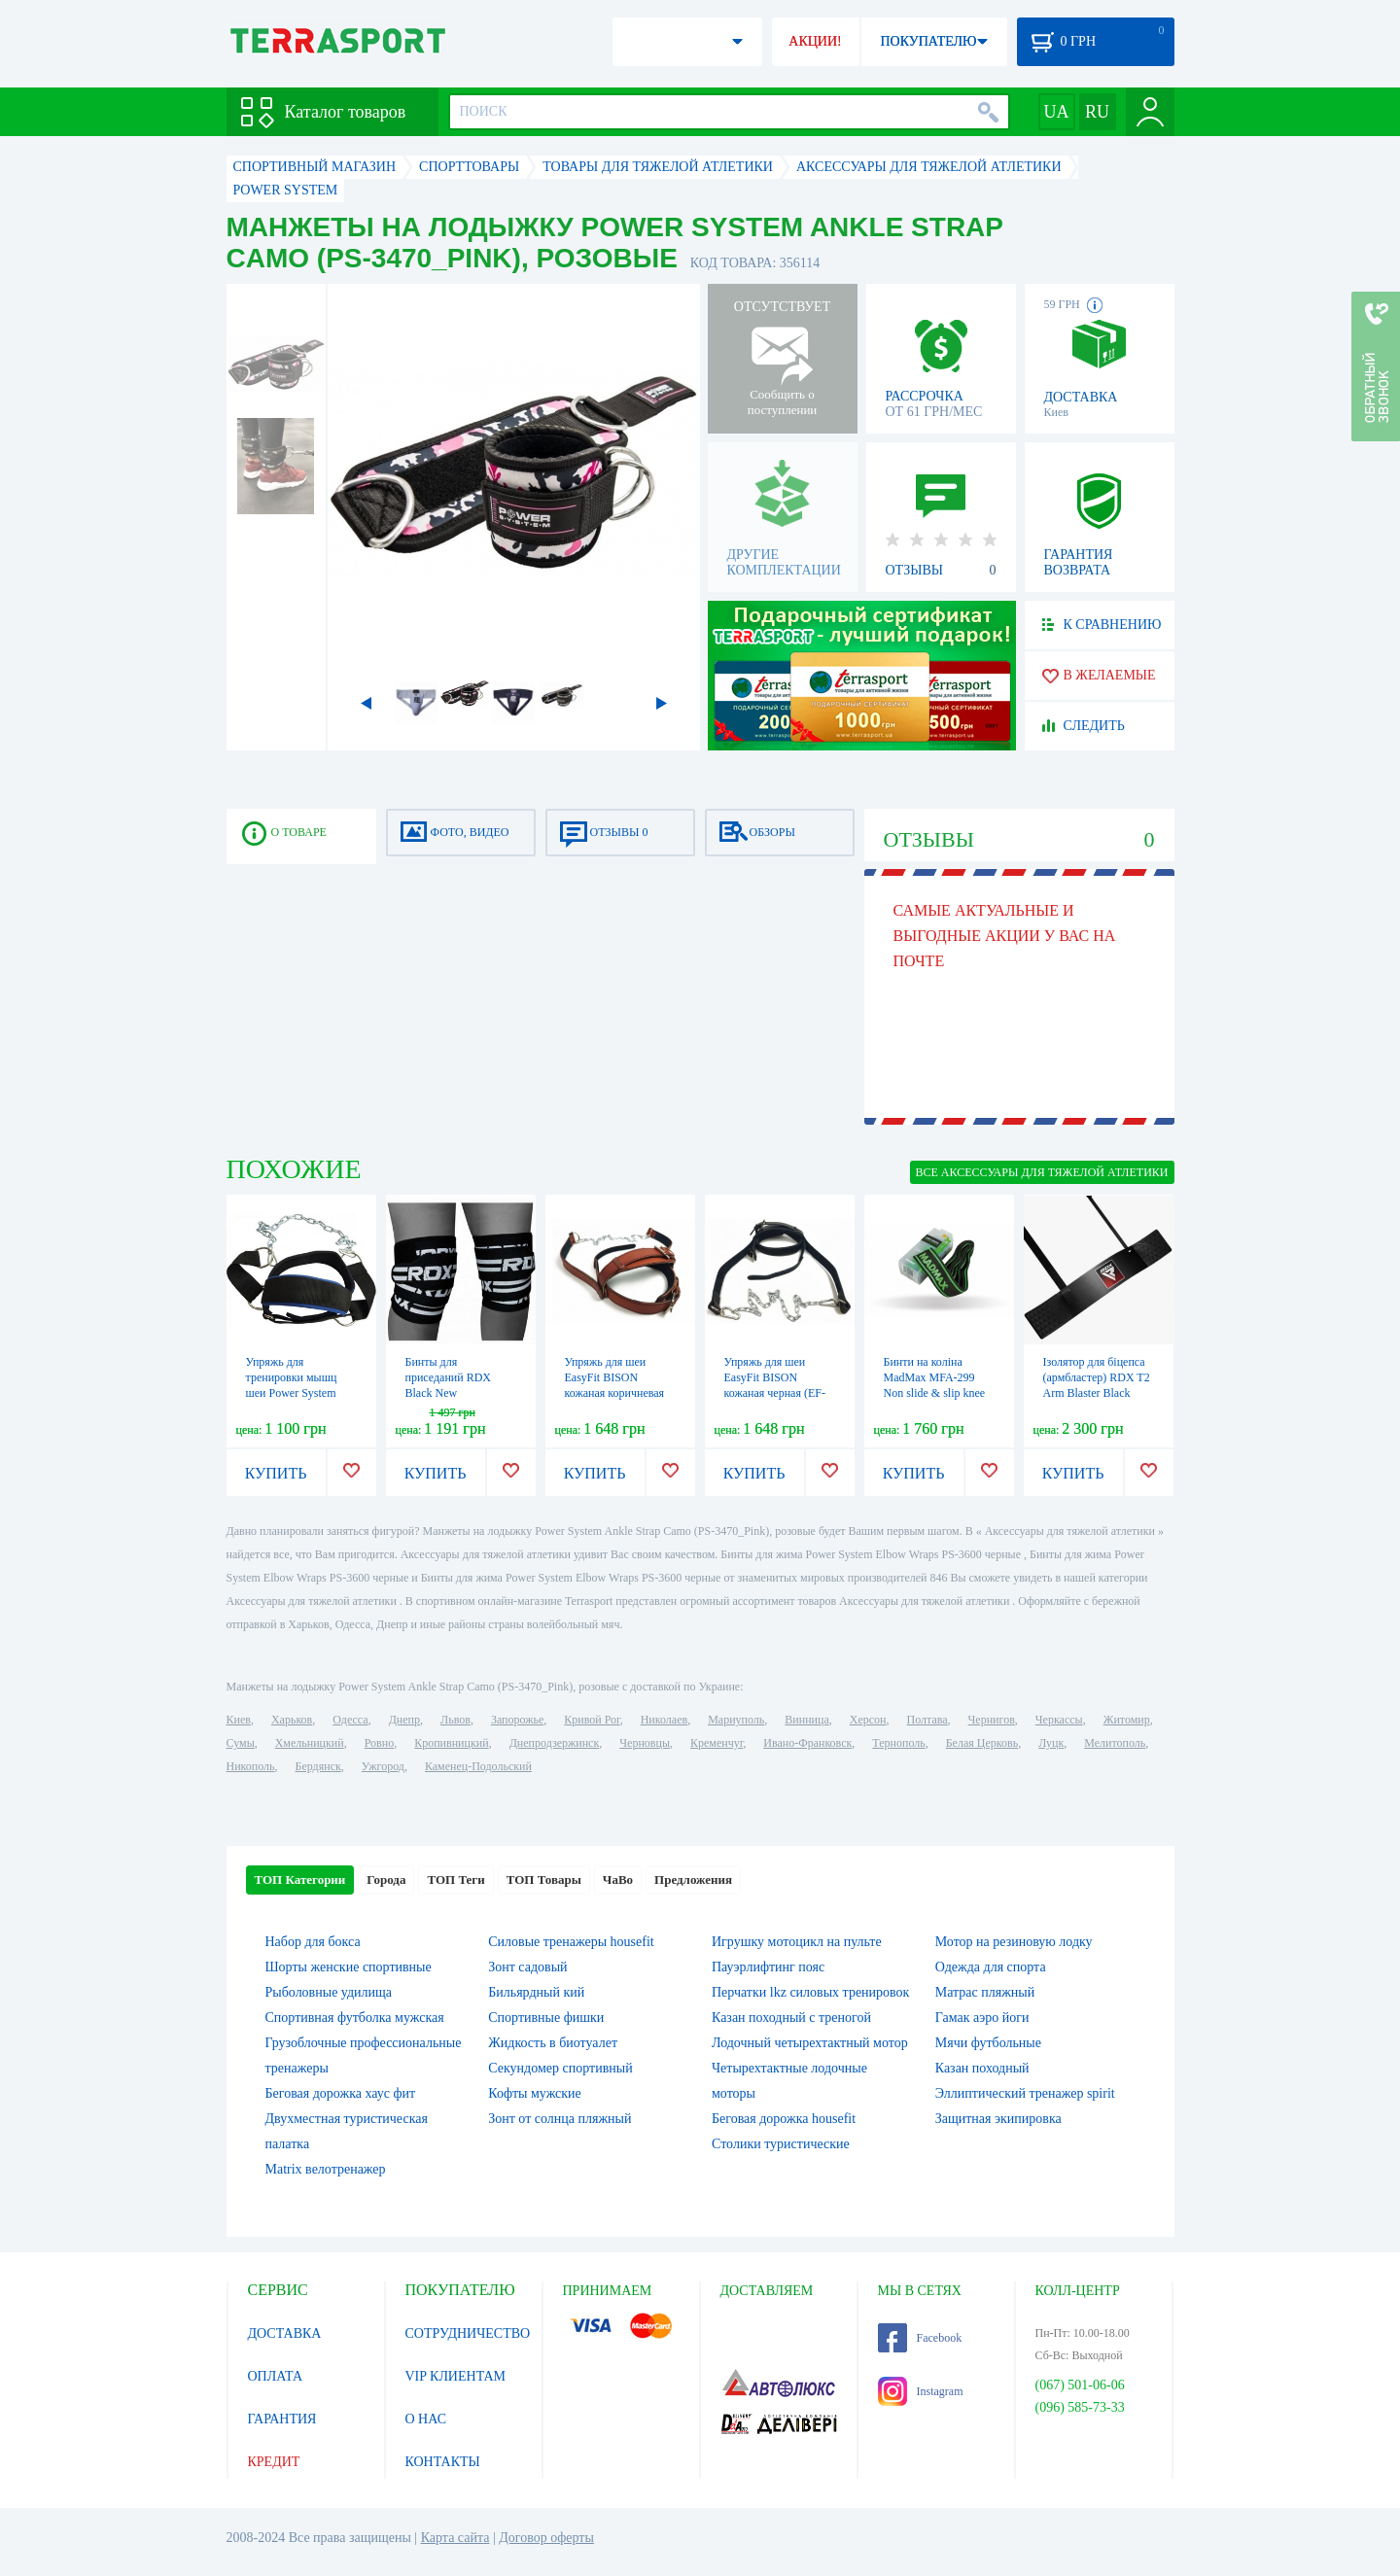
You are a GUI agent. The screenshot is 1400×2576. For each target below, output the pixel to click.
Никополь (251, 1766)
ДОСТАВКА (285, 2333)
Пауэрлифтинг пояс (768, 1967)
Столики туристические (781, 2144)
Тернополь (898, 1743)
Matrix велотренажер (325, 2169)
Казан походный (982, 2068)
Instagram (920, 2391)
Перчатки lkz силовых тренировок (810, 1992)
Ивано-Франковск (807, 1743)
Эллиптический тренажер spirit (1025, 2093)
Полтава (927, 1719)
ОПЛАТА (275, 2376)
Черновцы (644, 1743)
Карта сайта (455, 2537)
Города (386, 1879)
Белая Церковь (982, 1743)
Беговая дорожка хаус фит (340, 2093)
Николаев (664, 1719)
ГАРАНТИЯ (282, 2419)
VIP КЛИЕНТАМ (456, 2376)
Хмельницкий (309, 1743)
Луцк (1051, 1743)
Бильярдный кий (536, 1992)
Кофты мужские (534, 2093)
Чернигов (991, 1719)
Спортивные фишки (546, 2017)
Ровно (379, 1743)
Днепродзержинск (554, 1743)
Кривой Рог (591, 1719)
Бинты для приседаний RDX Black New (448, 1377)
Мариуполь (736, 1719)
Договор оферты (546, 2537)
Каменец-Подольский (478, 1766)
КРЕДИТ (274, 2461)
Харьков (291, 1719)
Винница (806, 1719)
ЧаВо (618, 1879)
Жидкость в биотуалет (552, 2043)
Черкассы (1059, 1719)
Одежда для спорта (990, 1967)
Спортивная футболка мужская (354, 2017)
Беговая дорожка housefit (784, 2118)
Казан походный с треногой (791, 2017)
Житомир (1126, 1719)
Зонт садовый (527, 1967)
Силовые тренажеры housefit (570, 1941)
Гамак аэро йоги (982, 2017)
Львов (455, 1719)
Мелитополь (1114, 1743)
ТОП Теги (455, 1879)
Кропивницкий (451, 1743)
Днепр (404, 1719)
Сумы (241, 1743)
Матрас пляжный (985, 1992)
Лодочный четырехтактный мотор (810, 2043)
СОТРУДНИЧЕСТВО (468, 2333)
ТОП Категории (300, 1879)
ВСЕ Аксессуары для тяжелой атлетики (1042, 1172)
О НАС (425, 2419)
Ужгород (383, 1766)
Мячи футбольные (988, 2043)
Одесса (350, 1719)
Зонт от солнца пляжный (559, 2118)
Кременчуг (716, 1743)
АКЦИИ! (814, 41)
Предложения (693, 1879)
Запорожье (517, 1719)
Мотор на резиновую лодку (1014, 1941)
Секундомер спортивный (560, 2068)
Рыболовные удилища (329, 1992)
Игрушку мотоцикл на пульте (797, 1941)
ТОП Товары (544, 1879)
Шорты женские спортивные (348, 1967)
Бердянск (318, 1766)
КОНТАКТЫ (442, 2461)
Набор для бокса (313, 1941)
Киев (239, 1719)
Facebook (920, 2337)
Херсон (868, 1719)
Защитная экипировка (998, 2118)
